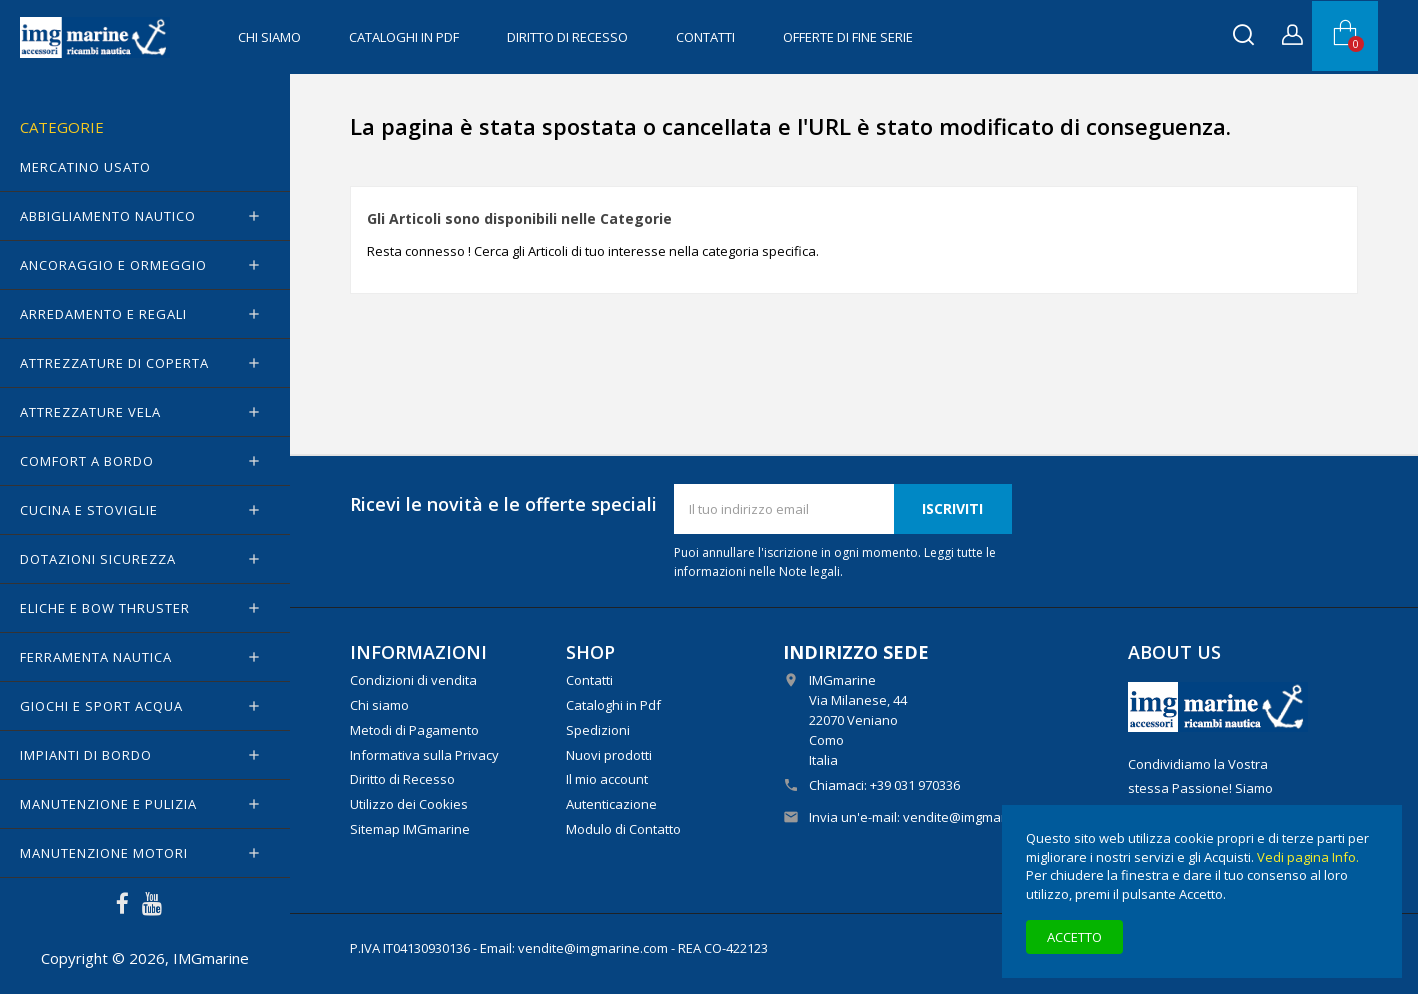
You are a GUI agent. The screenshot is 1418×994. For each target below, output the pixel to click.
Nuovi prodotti (609, 755)
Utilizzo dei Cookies (409, 804)
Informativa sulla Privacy (424, 755)
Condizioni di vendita (413, 680)
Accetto (1074, 937)
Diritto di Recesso (567, 37)
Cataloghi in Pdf (404, 37)
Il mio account (607, 779)
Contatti (705, 37)
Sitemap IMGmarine (410, 829)
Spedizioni (598, 730)
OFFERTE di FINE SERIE (848, 37)
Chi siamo (269, 37)
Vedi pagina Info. (1308, 857)
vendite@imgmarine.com (978, 817)
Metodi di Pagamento (414, 730)
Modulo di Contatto (623, 829)
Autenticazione (611, 804)
